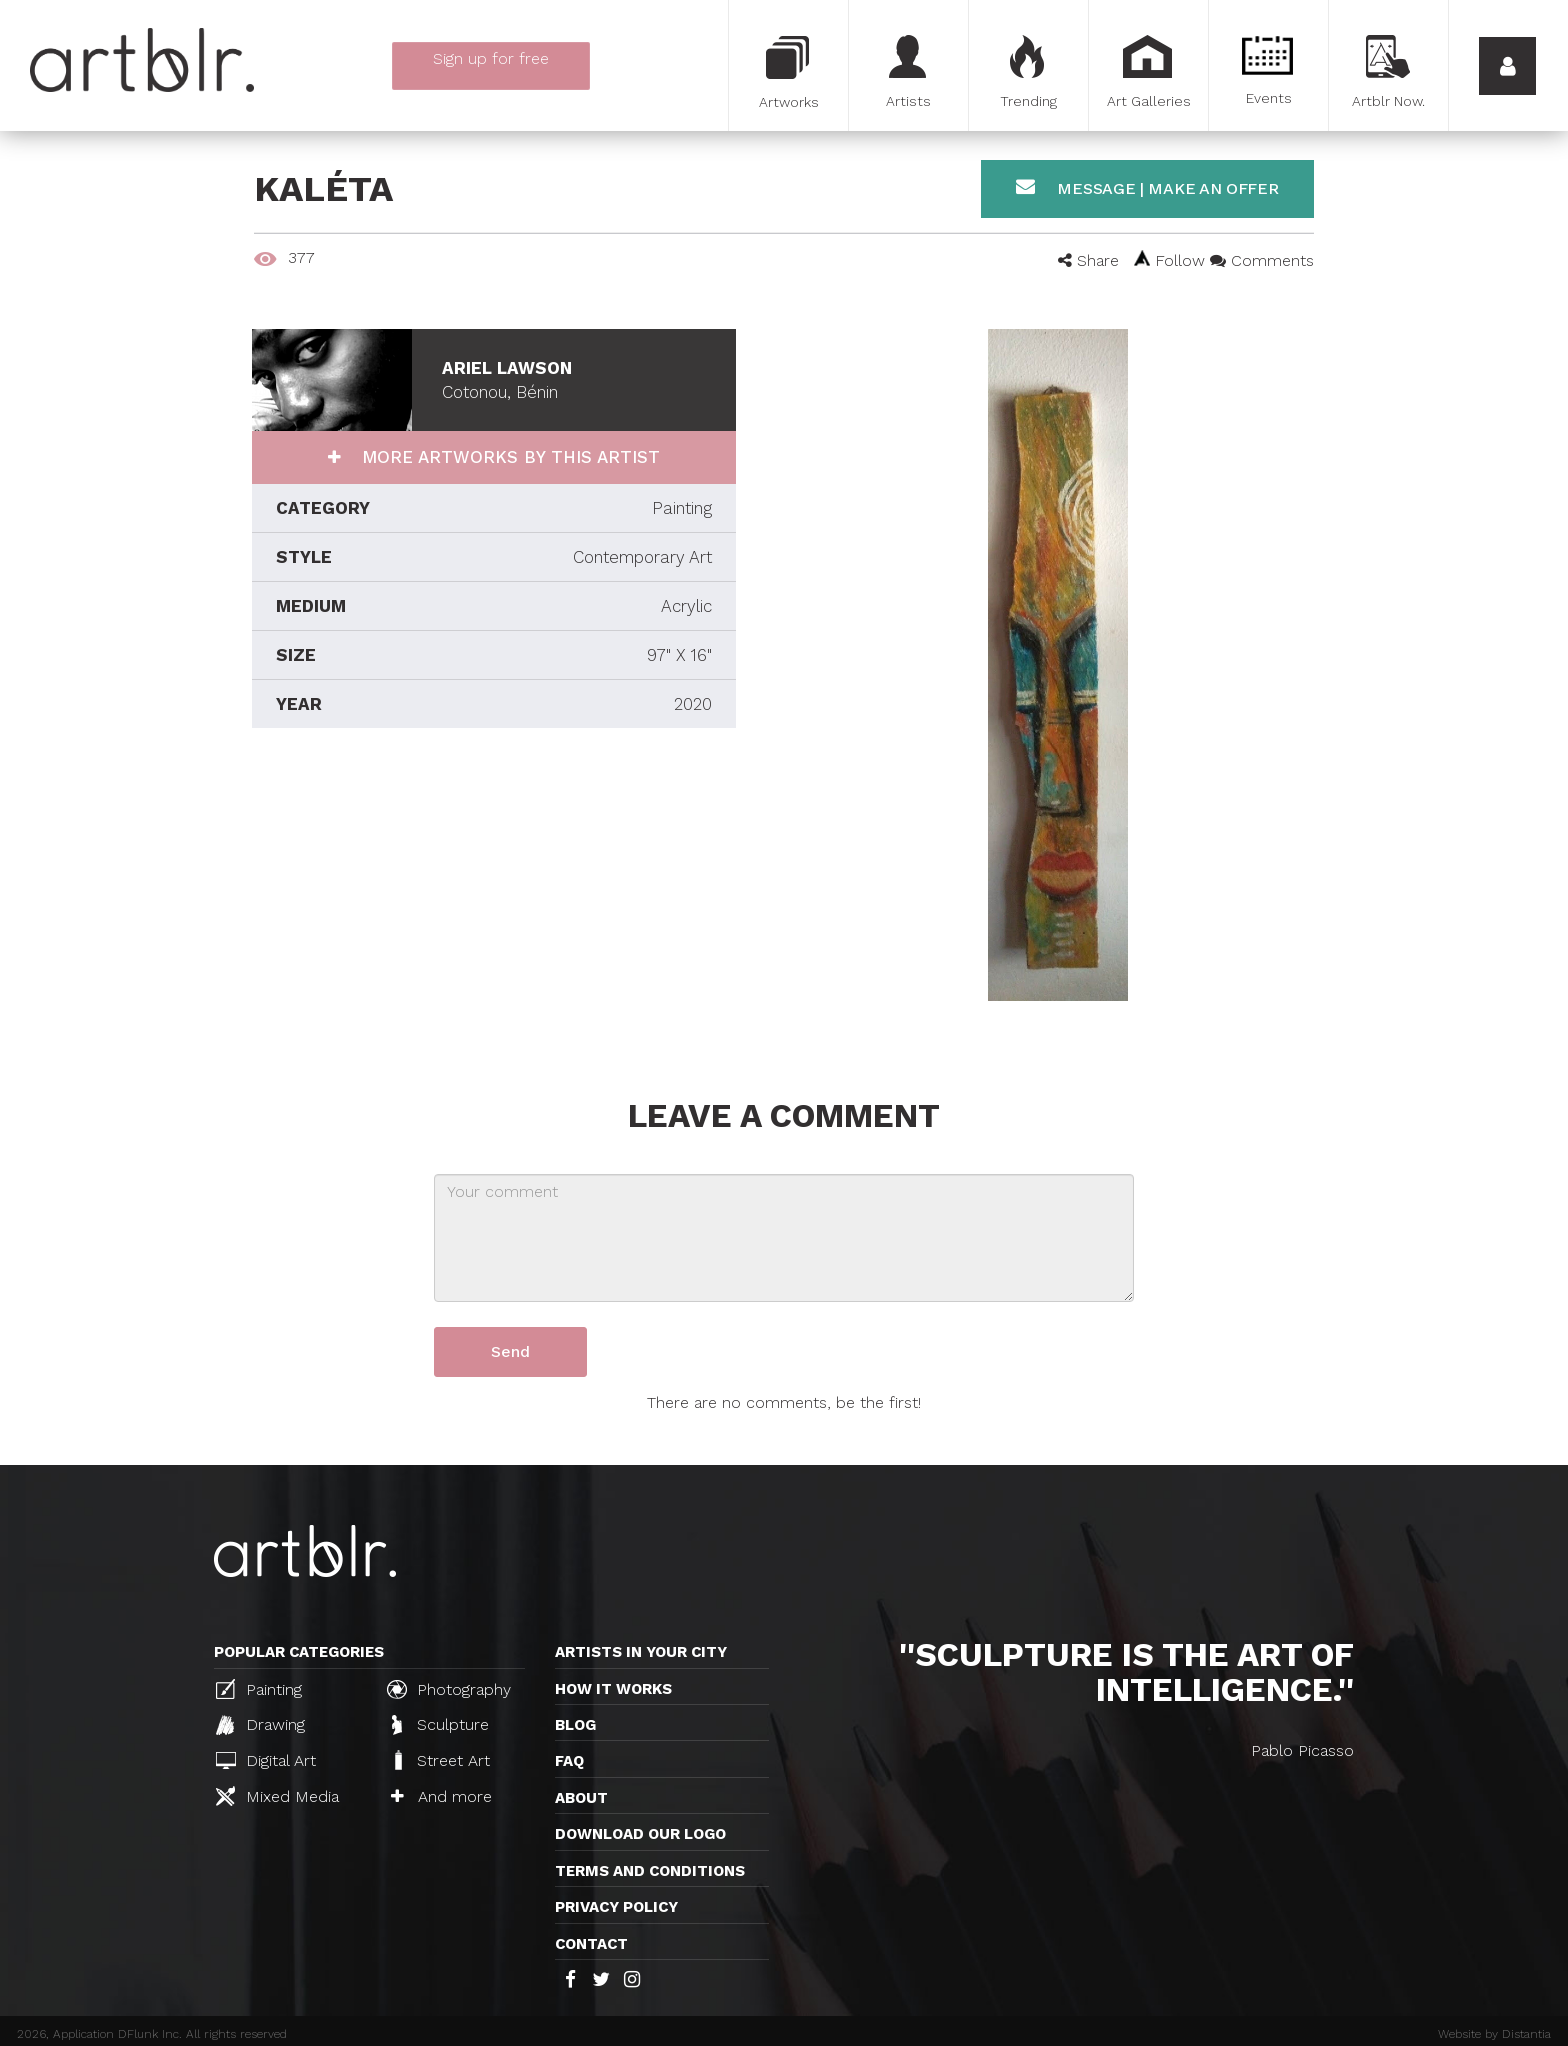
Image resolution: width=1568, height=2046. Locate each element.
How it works (613, 1689)
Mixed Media (277, 1796)
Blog (575, 1725)
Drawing (260, 1725)
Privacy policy (616, 1907)
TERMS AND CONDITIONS (650, 1871)
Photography (449, 1689)
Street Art (440, 1760)
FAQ (569, 1761)
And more (441, 1796)
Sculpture (440, 1725)
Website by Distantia (1494, 2034)
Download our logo (640, 1834)
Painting (259, 1689)
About (581, 1798)
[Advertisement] (494, 908)
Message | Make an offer (1147, 187)
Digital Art (266, 1760)
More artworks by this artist (508, 457)
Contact (591, 1944)
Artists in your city (641, 1652)
